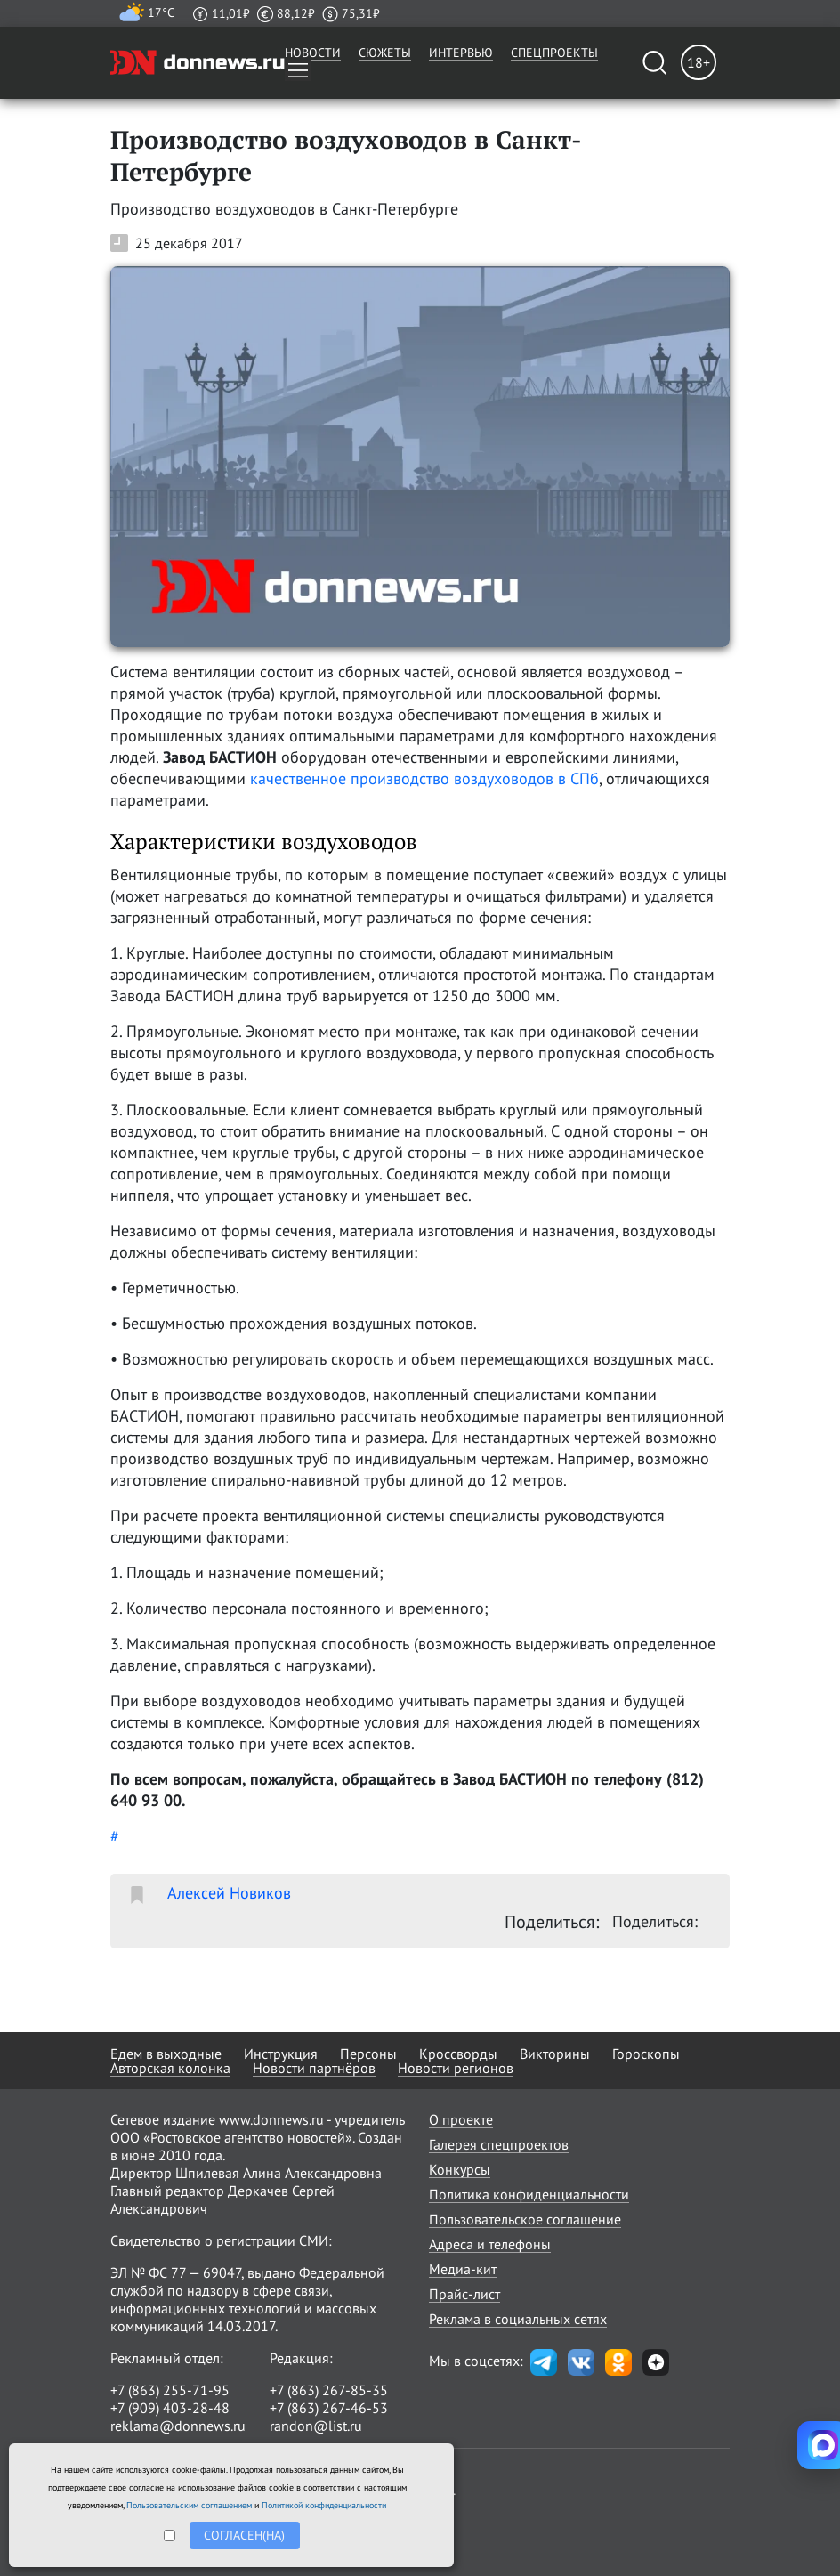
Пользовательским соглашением (189, 2505)
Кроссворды (458, 2053)
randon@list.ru (316, 2425)
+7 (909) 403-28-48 (170, 2408)
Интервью (461, 53)
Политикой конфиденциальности (324, 2505)
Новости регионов (455, 2068)
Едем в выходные (166, 2053)
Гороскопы (646, 2053)
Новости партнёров (314, 2068)
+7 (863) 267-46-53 (329, 2408)
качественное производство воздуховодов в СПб (424, 778)
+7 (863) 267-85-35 (329, 2390)
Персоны (368, 2053)
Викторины (555, 2053)
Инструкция (281, 2053)
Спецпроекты (554, 53)
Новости (313, 53)
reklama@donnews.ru (178, 2425)
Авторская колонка (170, 2068)
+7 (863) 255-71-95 (170, 2390)
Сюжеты (385, 53)
